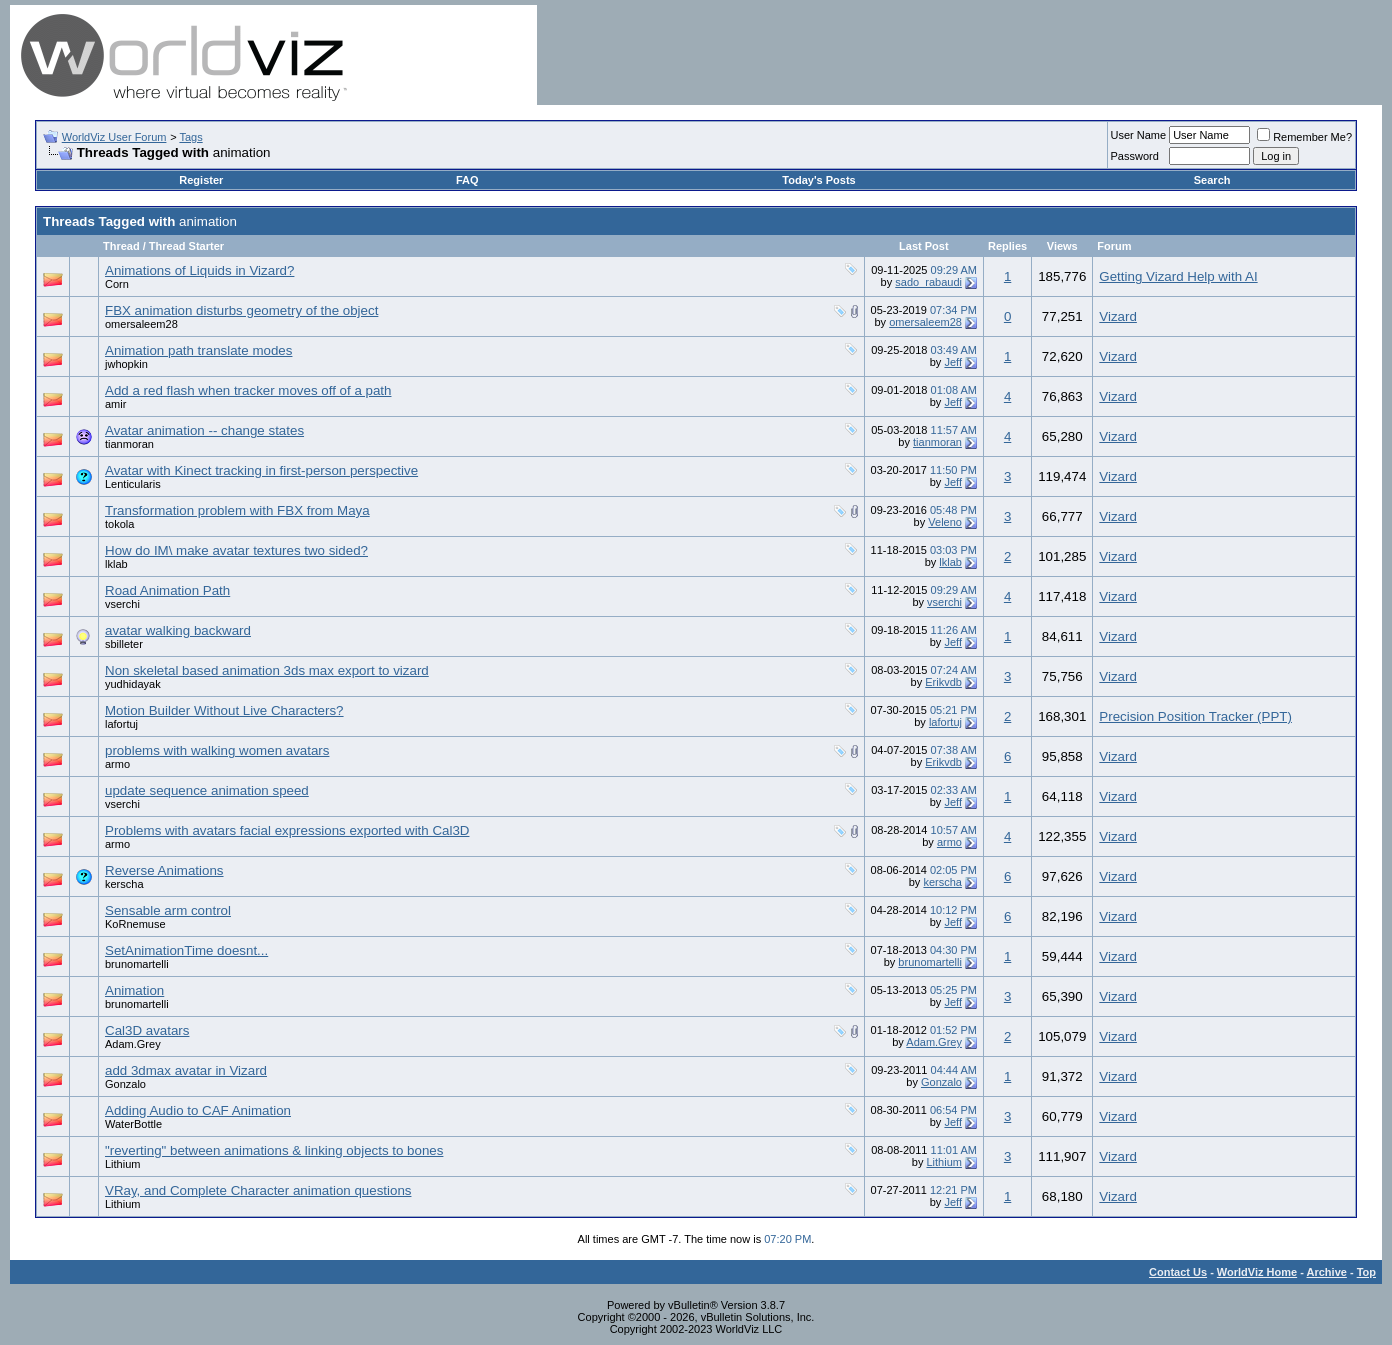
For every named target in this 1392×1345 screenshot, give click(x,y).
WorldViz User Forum (114, 137)
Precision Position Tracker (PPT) (1195, 716)
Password (1135, 156)
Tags (190, 137)
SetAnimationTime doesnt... (186, 950)
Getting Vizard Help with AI (1178, 276)
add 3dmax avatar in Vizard (186, 1070)
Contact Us (1178, 1272)
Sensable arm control (168, 910)
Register (201, 180)
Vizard (1118, 316)
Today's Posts (818, 180)
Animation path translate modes (198, 350)
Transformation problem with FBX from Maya (237, 510)
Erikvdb (943, 682)
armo (117, 764)
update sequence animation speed (207, 790)
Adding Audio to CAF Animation (198, 1110)
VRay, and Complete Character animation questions (258, 1190)
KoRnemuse (135, 924)
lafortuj (121, 724)
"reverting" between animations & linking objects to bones (274, 1150)
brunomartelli (137, 964)
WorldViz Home (1257, 1272)
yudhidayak (133, 684)
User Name (1139, 135)
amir (115, 404)
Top (1366, 1272)
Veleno (945, 522)
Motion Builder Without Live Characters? (224, 710)
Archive (1327, 1272)
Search (1212, 180)
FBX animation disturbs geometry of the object (241, 310)
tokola (119, 524)
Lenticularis (133, 484)
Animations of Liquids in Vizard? (199, 270)
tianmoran (129, 444)
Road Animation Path (167, 590)
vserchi (122, 604)
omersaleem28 (141, 324)
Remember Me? (1304, 137)
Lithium (122, 1164)
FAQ (467, 180)
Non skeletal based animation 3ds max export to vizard (267, 670)
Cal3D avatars (147, 1030)
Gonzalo (125, 1084)
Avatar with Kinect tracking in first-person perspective (261, 470)
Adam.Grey (133, 1044)
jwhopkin (126, 364)
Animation (134, 990)
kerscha (124, 884)
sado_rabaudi (928, 282)
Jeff (953, 362)
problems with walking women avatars (217, 750)
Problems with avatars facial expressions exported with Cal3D (287, 830)
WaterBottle (133, 1124)
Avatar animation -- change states (204, 430)
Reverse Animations (164, 870)
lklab (116, 564)
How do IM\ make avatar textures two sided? (236, 550)
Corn (117, 284)
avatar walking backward (178, 630)
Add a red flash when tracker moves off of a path (248, 390)
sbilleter (124, 644)
